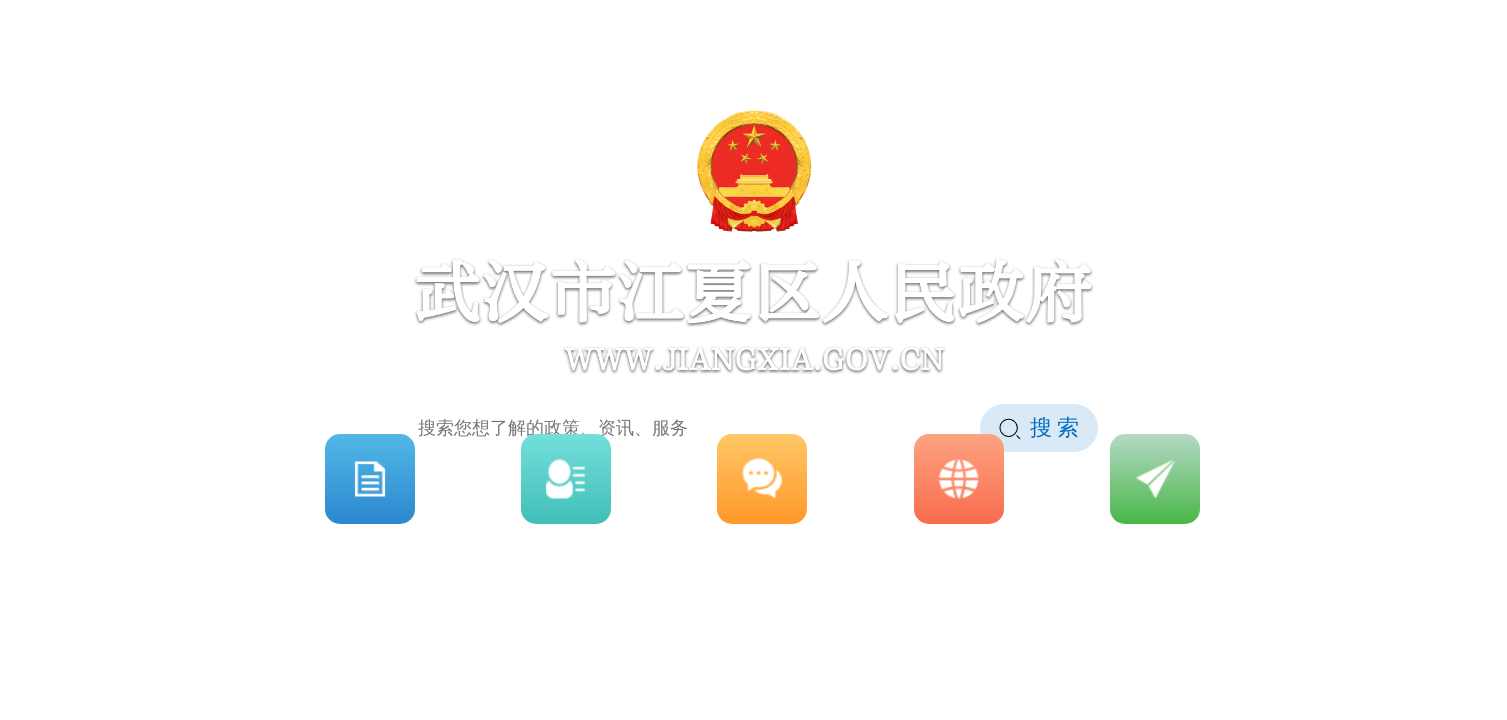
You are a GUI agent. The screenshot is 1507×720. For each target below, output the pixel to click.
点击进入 (754, 680)
